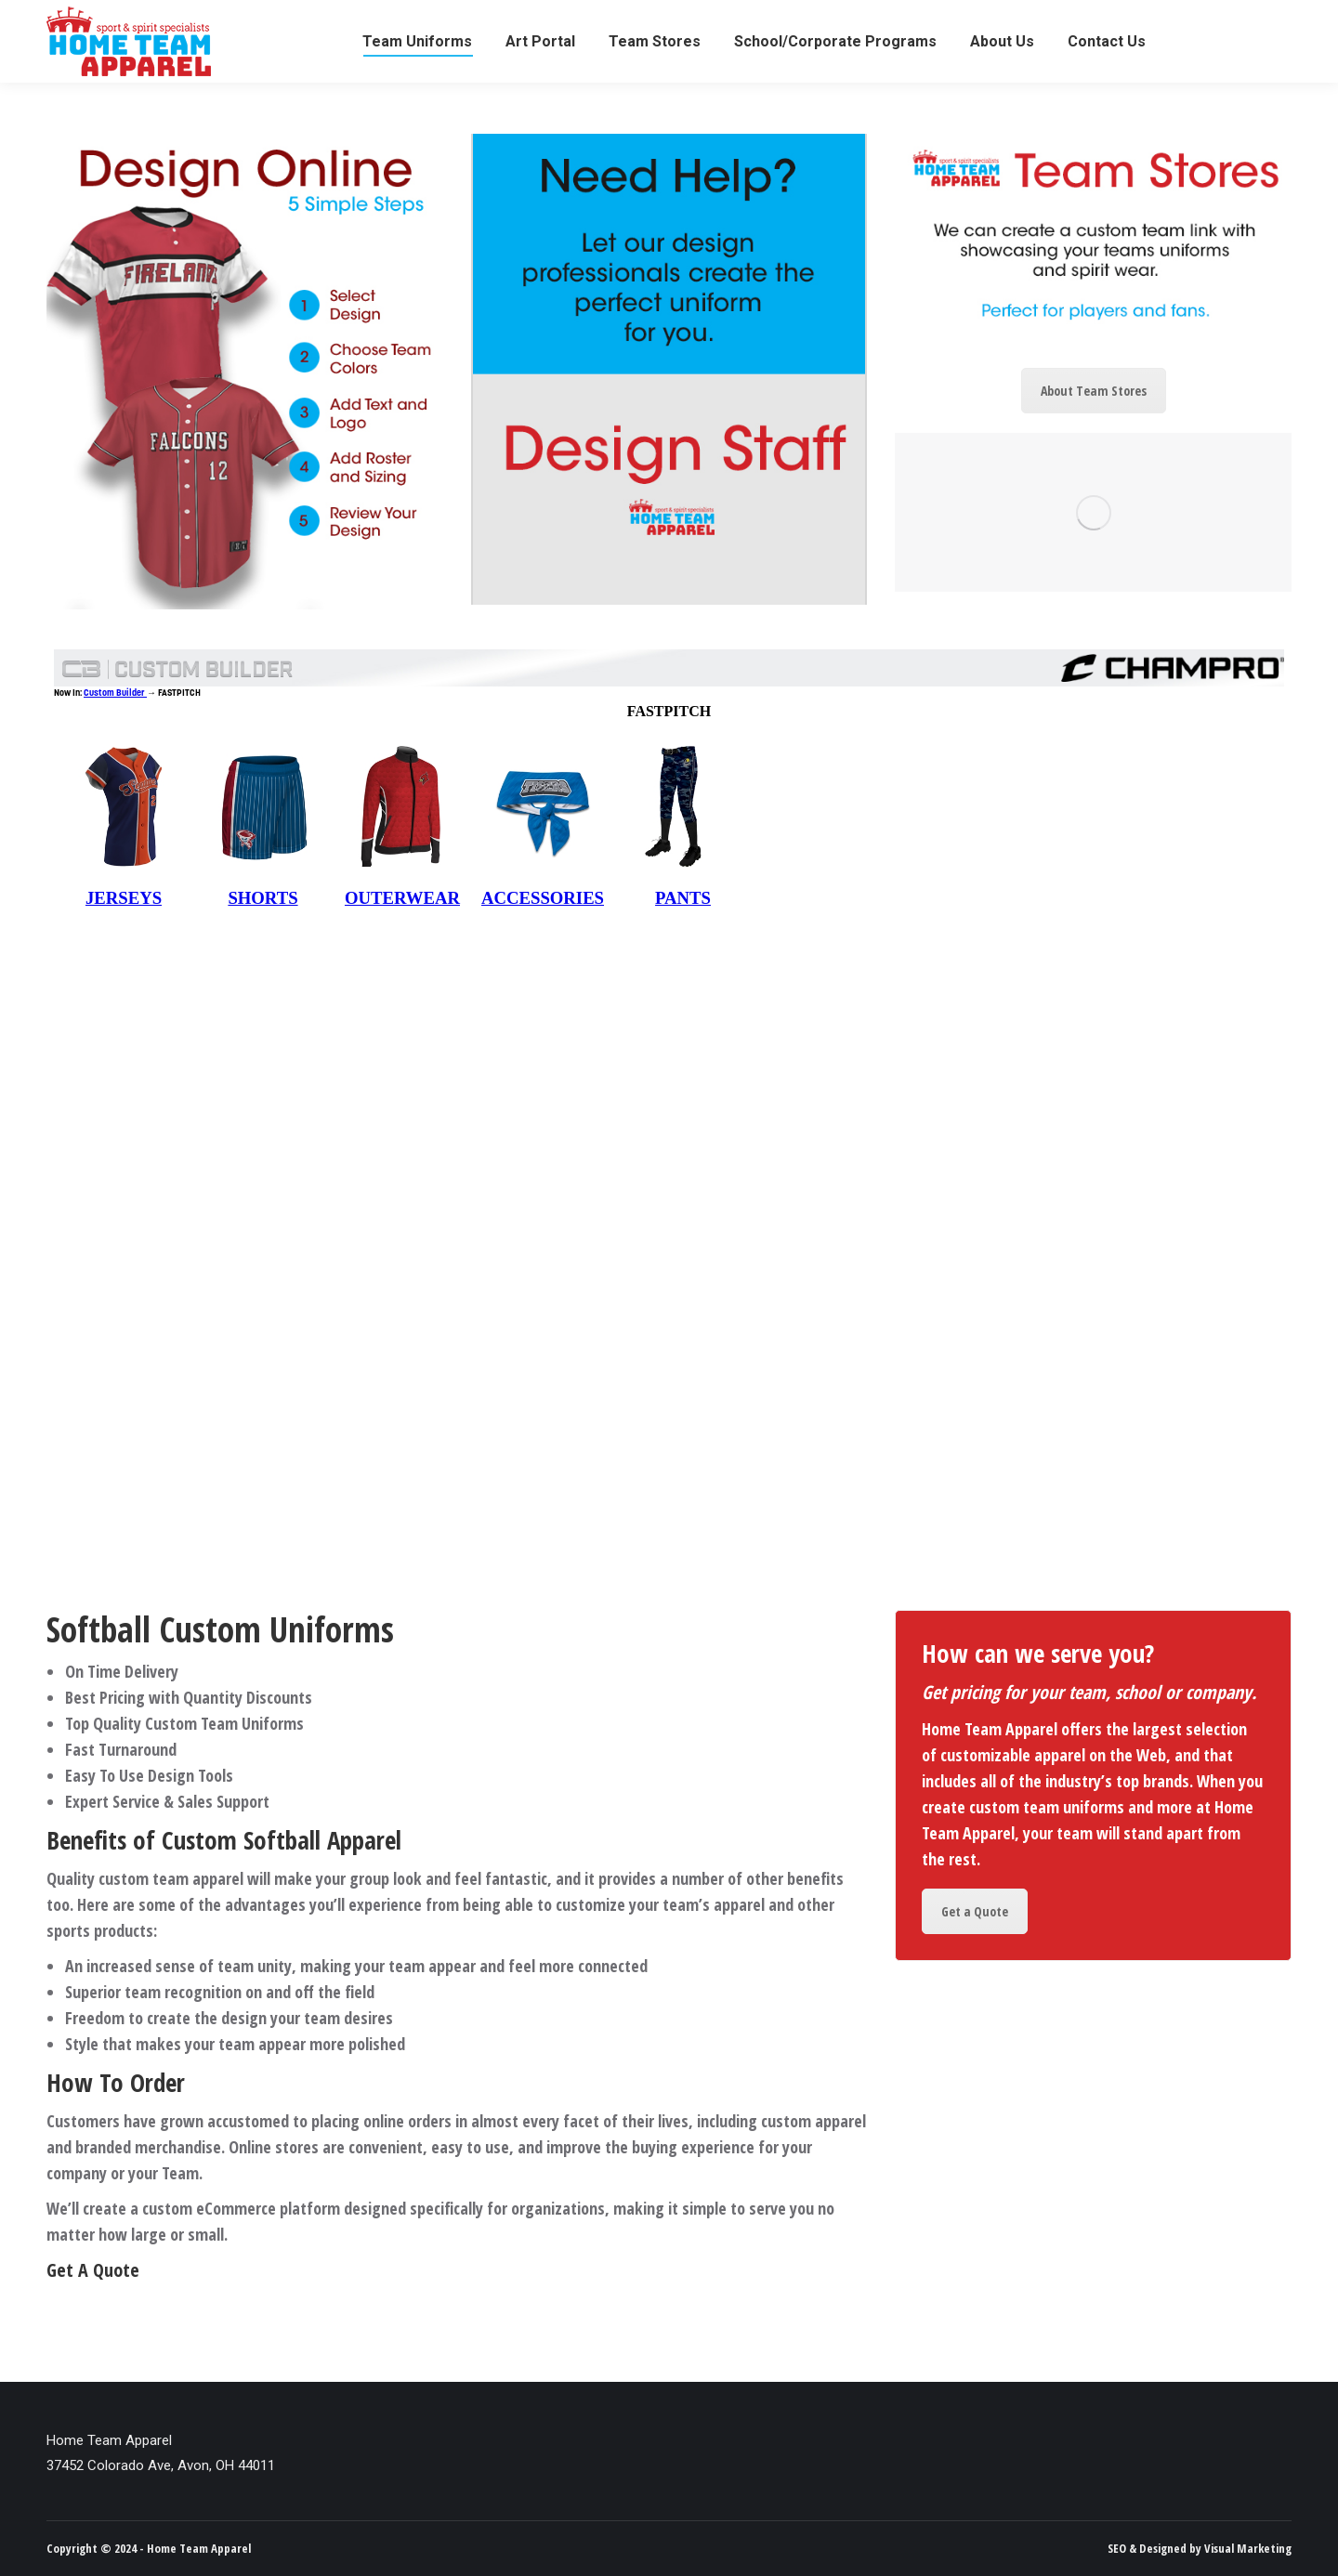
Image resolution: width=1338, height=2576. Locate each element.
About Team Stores (1094, 390)
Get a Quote (974, 1911)
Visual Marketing (1248, 2548)
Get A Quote (92, 2269)
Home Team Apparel (199, 2548)
